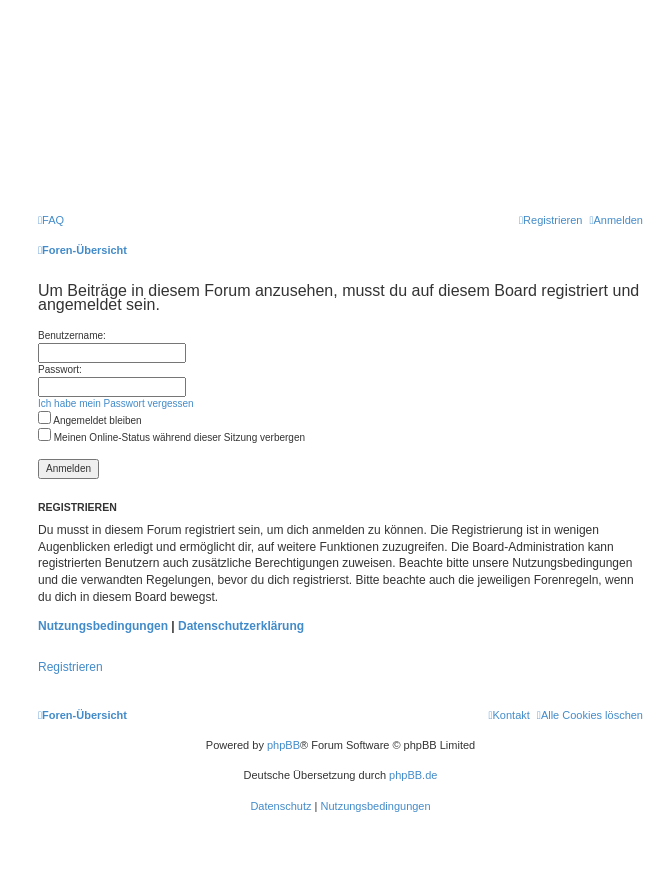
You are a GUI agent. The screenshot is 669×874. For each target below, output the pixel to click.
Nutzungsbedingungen (103, 626)
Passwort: (60, 369)
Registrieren (70, 667)
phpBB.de (413, 775)
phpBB (283, 745)
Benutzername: (72, 335)
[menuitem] (51, 220)
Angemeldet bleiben (90, 420)
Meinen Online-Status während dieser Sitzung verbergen (171, 437)
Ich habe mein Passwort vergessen (116, 403)
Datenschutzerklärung (241, 626)
